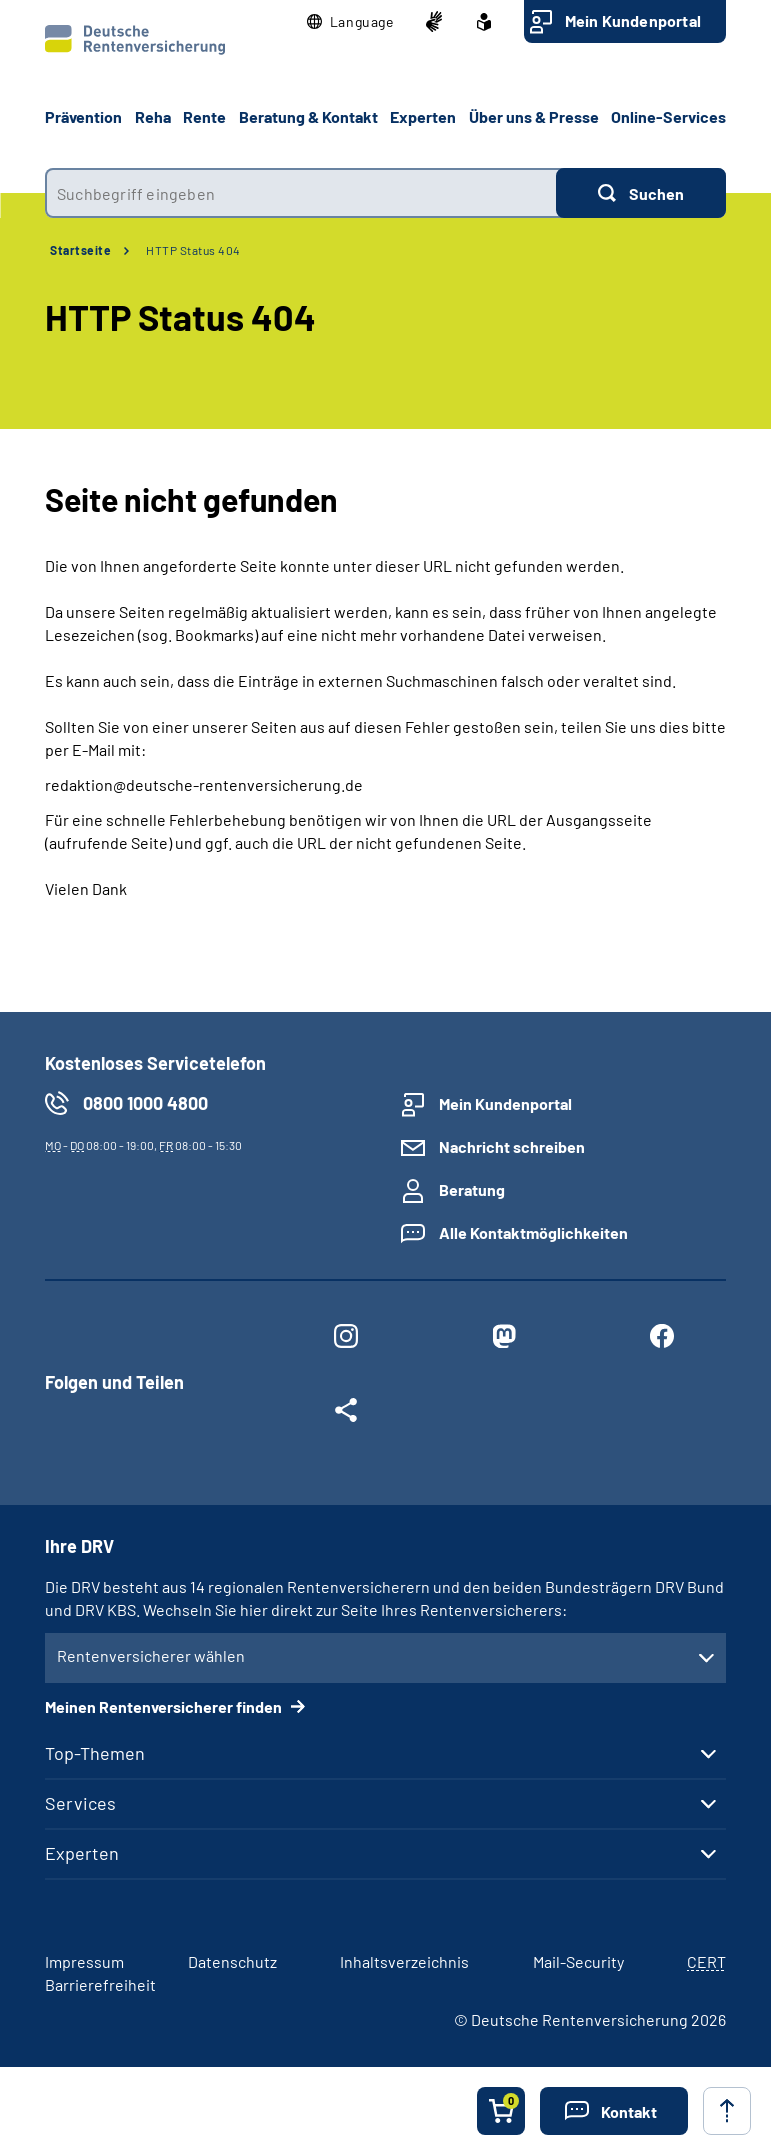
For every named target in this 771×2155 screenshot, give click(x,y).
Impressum (84, 1961)
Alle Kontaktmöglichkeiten (533, 1232)
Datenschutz (232, 1961)
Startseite (80, 250)
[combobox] (300, 193)
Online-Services (668, 116)
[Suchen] (641, 193)
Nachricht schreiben (512, 1146)
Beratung (472, 1189)
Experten (82, 1853)
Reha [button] (153, 116)
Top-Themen (95, 1753)
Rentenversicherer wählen (151, 1655)
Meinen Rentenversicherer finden (165, 1706)
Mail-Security (578, 1961)
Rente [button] (204, 116)
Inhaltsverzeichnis (404, 1961)
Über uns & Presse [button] (534, 116)
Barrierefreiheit (100, 1984)
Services (80, 1803)
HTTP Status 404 (193, 250)
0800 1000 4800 (145, 1103)
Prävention (83, 116)
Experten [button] (423, 116)
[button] (350, 22)
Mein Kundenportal (633, 20)
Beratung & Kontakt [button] (308, 116)
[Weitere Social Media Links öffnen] (346, 1414)
